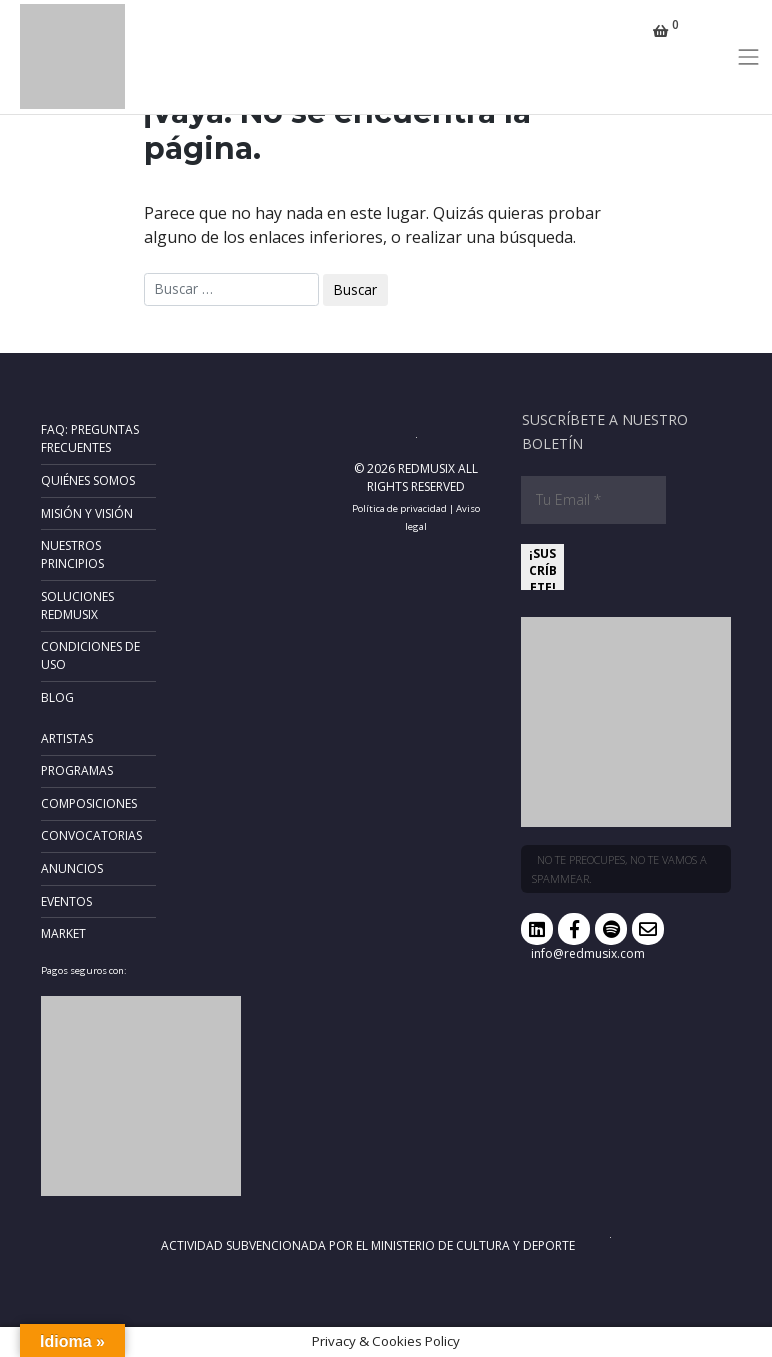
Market (63, 933)
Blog (57, 697)
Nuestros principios (72, 554)
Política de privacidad (399, 508)
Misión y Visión (87, 513)
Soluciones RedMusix (77, 605)
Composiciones (89, 803)
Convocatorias (91, 835)
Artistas (67, 738)
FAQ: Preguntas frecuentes (90, 438)
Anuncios (72, 868)
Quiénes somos (88, 480)
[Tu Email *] (593, 500)
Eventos (66, 901)
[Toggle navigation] (749, 57)
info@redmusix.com (588, 953)
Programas (77, 770)
